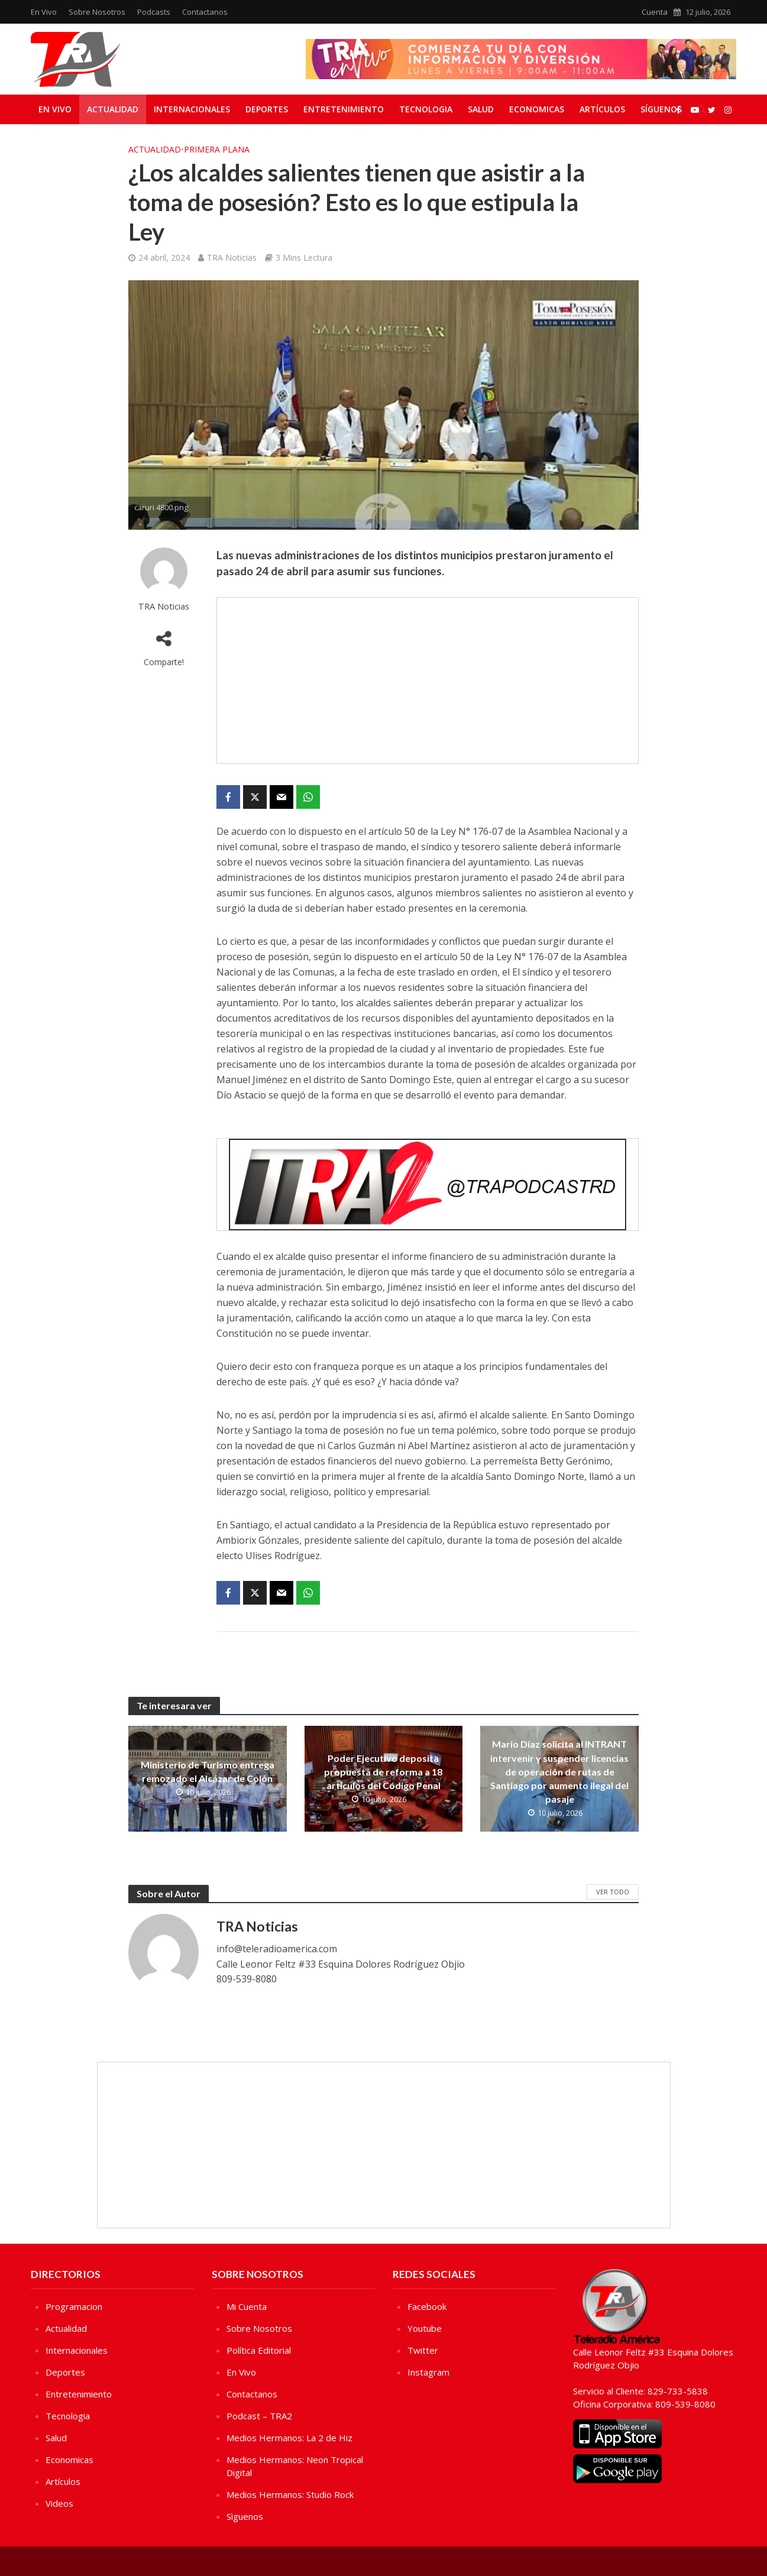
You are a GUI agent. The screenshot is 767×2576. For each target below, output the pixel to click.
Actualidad (112, 109)
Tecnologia (425, 109)
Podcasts (153, 12)
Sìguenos (244, 2516)
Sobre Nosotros (97, 12)
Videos (59, 2503)
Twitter (422, 2350)
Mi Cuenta (246, 2306)
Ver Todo (612, 1891)
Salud (481, 109)
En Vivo (44, 12)
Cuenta (655, 12)
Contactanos (205, 12)
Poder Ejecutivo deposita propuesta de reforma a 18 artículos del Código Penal (383, 1771)
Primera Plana (217, 149)
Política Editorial (258, 2350)
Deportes (266, 109)
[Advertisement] (427, 680)
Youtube (424, 2328)
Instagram (428, 2372)
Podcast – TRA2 (259, 2416)
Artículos (602, 109)
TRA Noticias (232, 257)
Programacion (74, 2306)
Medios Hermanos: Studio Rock (290, 2494)
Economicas (536, 109)
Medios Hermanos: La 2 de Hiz (289, 2438)
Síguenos (661, 109)
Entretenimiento (343, 109)
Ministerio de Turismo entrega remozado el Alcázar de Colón (207, 1771)
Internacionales (192, 109)
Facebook (426, 2306)
